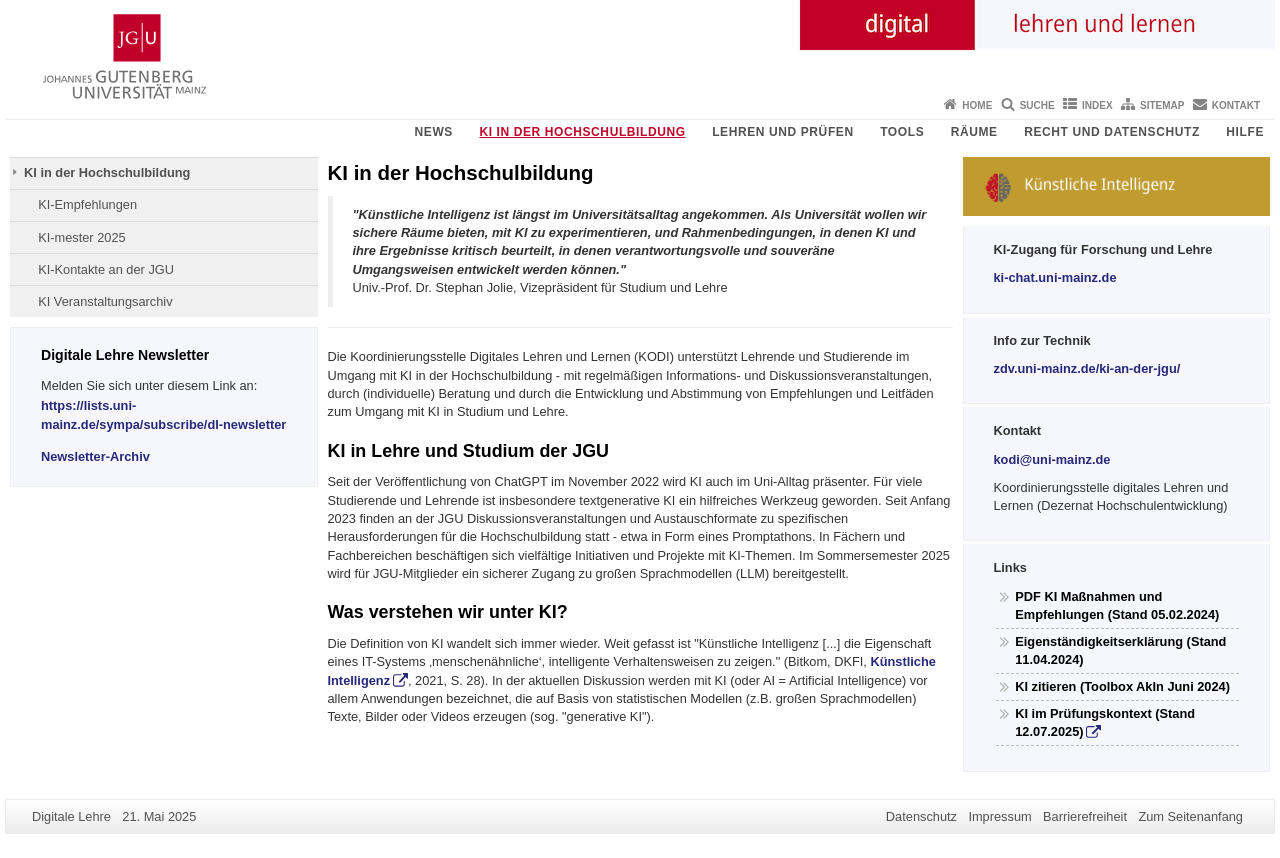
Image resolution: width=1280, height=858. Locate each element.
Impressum (999, 816)
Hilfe (1245, 132)
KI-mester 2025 (82, 237)
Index (1097, 105)
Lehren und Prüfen (783, 132)
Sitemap (1162, 105)
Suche (1037, 105)
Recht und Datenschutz (1112, 132)
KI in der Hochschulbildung (582, 132)
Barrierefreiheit (1085, 816)
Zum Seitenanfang (1190, 816)
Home (977, 105)
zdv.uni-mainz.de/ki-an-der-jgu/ (1087, 368)
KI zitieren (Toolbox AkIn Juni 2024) (1122, 686)
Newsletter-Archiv (95, 456)
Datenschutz (921, 816)
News (434, 132)
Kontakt (1236, 105)
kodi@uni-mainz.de (1052, 459)
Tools (902, 132)
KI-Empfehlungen (87, 204)
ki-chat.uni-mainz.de (1055, 277)
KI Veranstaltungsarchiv (105, 301)
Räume (974, 132)
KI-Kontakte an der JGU (106, 269)
